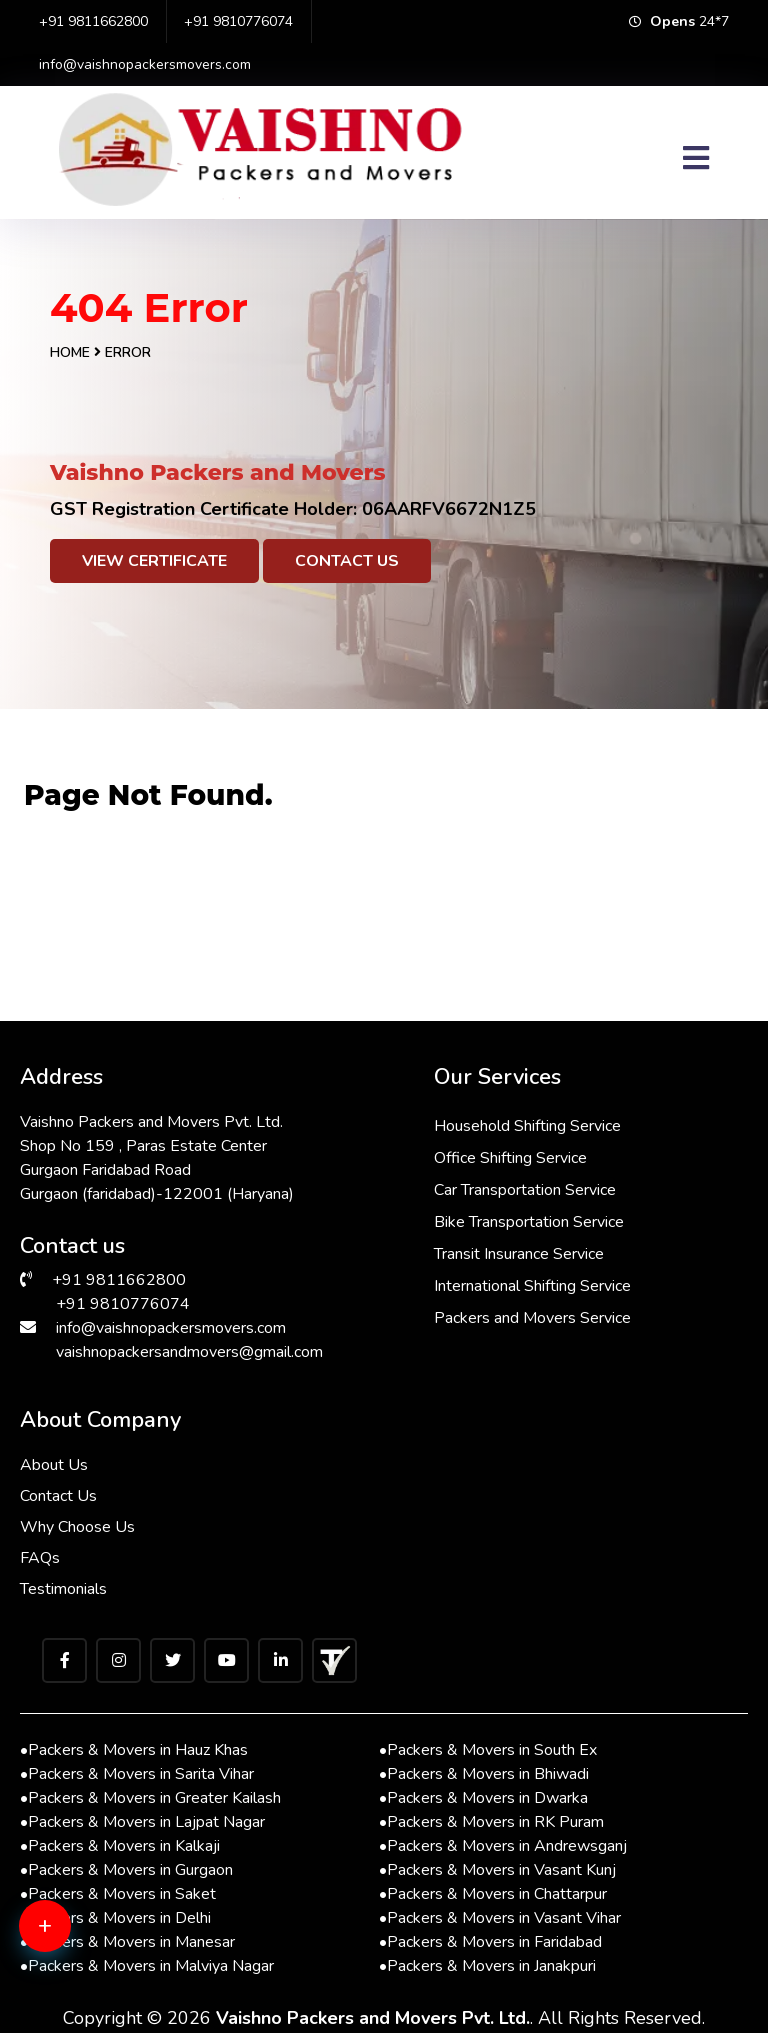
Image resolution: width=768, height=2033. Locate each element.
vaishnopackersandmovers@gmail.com (189, 1352)
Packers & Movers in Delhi (115, 1918)
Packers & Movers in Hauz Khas (134, 1750)
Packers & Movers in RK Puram (491, 1822)
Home (70, 352)
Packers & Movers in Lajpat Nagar (142, 1822)
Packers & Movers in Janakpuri (487, 1966)
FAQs (40, 1558)
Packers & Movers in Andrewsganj (503, 1846)
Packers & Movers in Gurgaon (126, 1870)
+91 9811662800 (93, 21)
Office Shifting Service (510, 1158)
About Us (54, 1465)
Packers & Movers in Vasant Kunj (497, 1870)
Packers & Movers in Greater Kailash (150, 1798)
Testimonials (63, 1589)
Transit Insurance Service (519, 1254)
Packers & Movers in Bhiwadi (484, 1774)
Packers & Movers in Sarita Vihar (137, 1774)
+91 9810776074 (238, 21)
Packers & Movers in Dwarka (483, 1798)
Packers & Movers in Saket (118, 1894)
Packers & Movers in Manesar (127, 1942)
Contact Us (347, 561)
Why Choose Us (77, 1527)
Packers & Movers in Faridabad (490, 1942)
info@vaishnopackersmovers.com (145, 64)
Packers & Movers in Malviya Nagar (147, 1966)
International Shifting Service (532, 1286)
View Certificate (154, 561)
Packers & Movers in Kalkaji (120, 1846)
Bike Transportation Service (529, 1222)
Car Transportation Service (525, 1190)
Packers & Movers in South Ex (488, 1750)
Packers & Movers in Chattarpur (493, 1894)
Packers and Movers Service (532, 1318)
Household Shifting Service (527, 1126)
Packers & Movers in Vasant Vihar (500, 1918)
